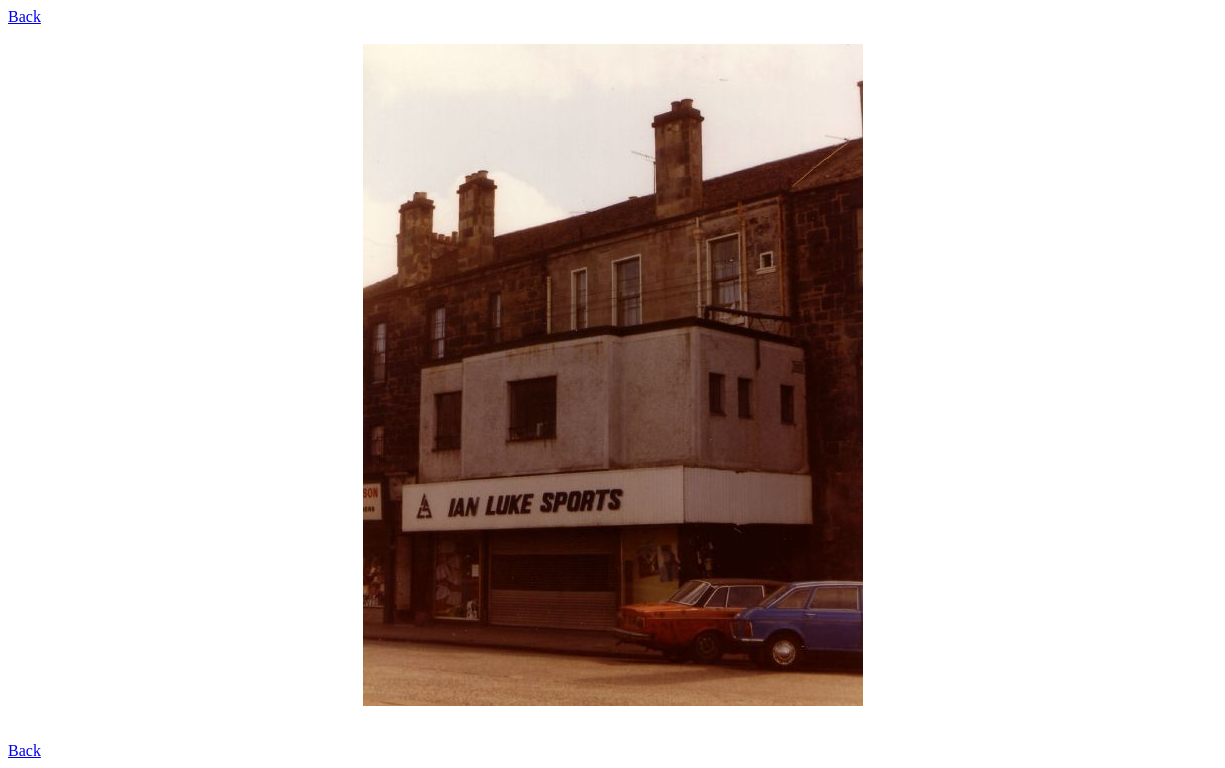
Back (24, 16)
